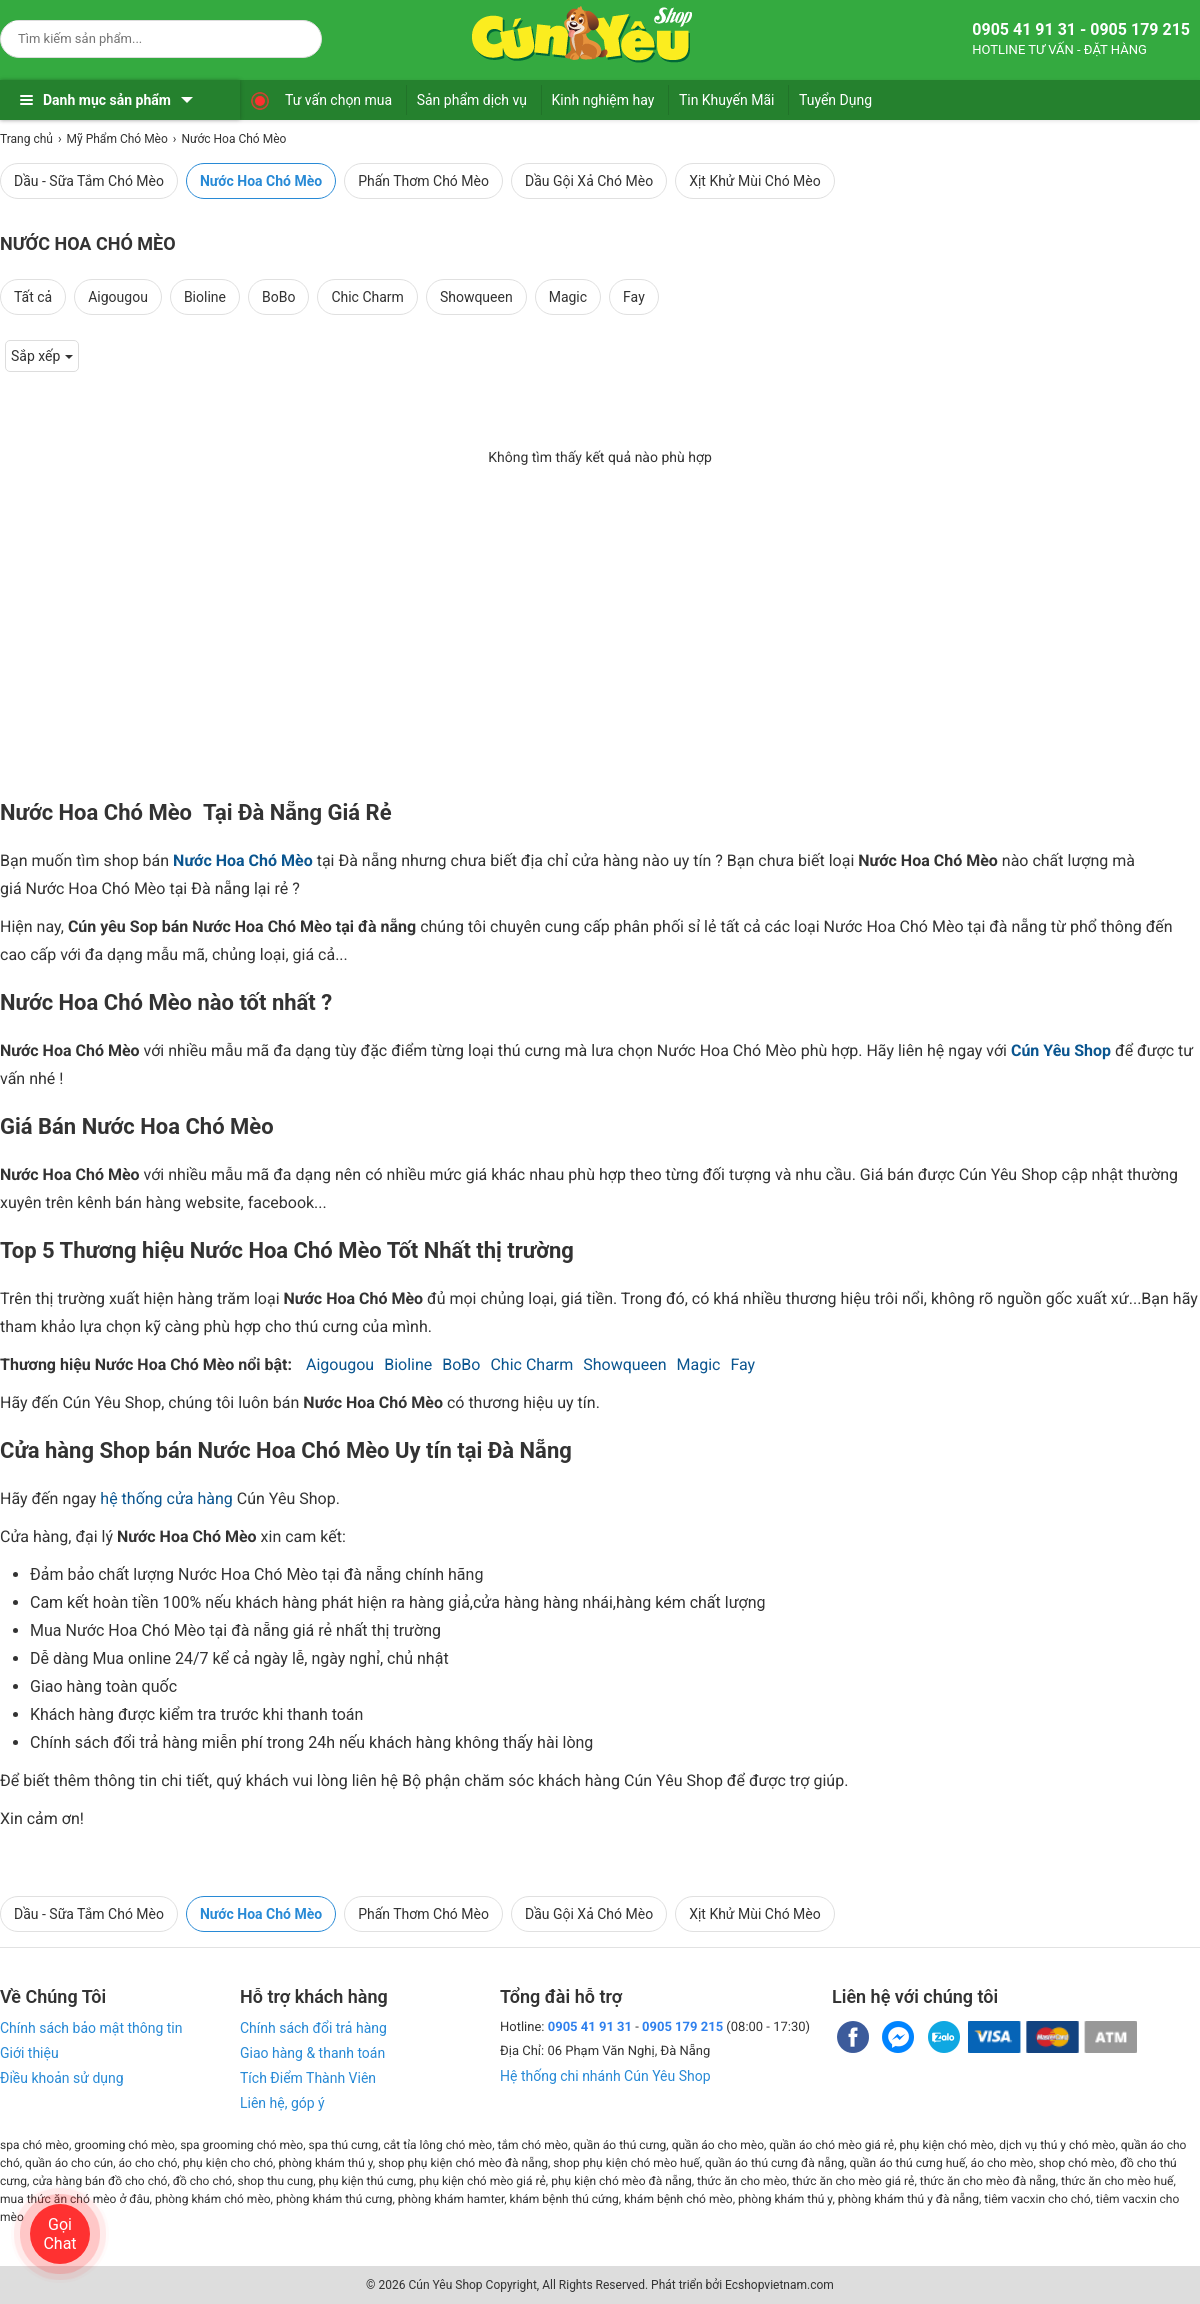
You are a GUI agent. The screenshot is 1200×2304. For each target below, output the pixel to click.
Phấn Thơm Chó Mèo (423, 181)
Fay (634, 297)
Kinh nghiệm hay (603, 100)
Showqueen (476, 297)
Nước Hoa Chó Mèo (261, 181)
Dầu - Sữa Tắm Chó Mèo (89, 181)
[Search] (293, 36)
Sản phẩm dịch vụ (472, 100)
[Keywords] (141, 38)
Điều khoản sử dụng (62, 2078)
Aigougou (118, 297)
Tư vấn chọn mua (338, 100)
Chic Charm (367, 297)
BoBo (278, 297)
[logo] (582, 35)
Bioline (205, 297)
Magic (568, 297)
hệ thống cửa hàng (166, 1498)
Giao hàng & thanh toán (312, 2053)
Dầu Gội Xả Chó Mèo (589, 181)
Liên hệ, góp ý (282, 2103)
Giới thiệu (29, 2053)
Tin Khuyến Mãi (727, 100)
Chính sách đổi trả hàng (313, 2028)
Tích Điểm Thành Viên (308, 2078)
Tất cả (33, 297)
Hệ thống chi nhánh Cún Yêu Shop (605, 2076)
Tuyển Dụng (835, 100)
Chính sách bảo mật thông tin (91, 2028)
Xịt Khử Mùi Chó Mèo (755, 181)
